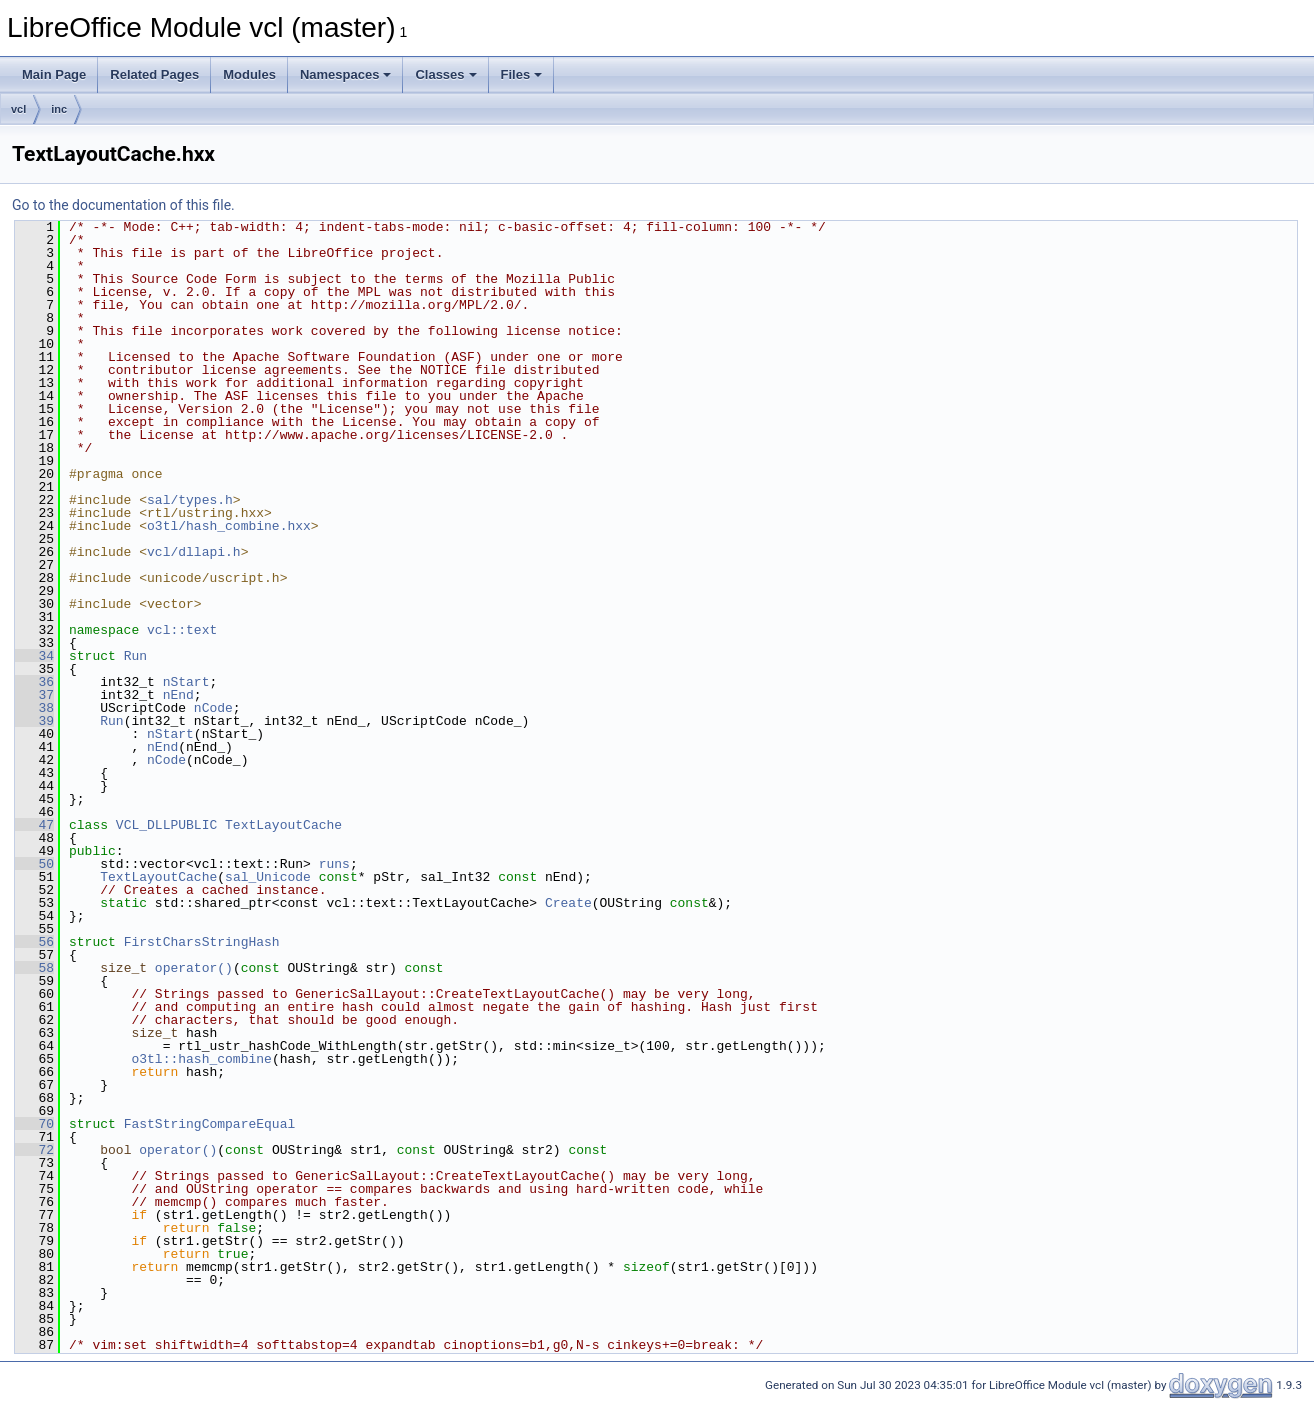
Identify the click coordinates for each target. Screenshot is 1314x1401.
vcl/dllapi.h (194, 552)
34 (34, 656)
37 (34, 695)
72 (34, 1150)
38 (34, 708)
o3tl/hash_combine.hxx (229, 526)
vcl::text (182, 630)
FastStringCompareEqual (210, 1124)
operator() (194, 968)
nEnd (178, 695)
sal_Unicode (268, 877)
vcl (18, 109)
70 (34, 1124)
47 (34, 825)
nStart (186, 682)
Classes (445, 74)
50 (34, 864)
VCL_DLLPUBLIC (166, 825)
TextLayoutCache (283, 825)
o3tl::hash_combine (201, 1059)
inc (59, 109)
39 (34, 721)
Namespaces (346, 74)
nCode (213, 708)
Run (135, 656)
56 (34, 942)
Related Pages (154, 74)
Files (522, 74)
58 (34, 968)
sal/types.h (190, 500)
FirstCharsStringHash (202, 942)
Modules (249, 74)
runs (334, 864)
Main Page (54, 74)
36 (34, 682)
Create (568, 903)
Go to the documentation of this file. (123, 205)
